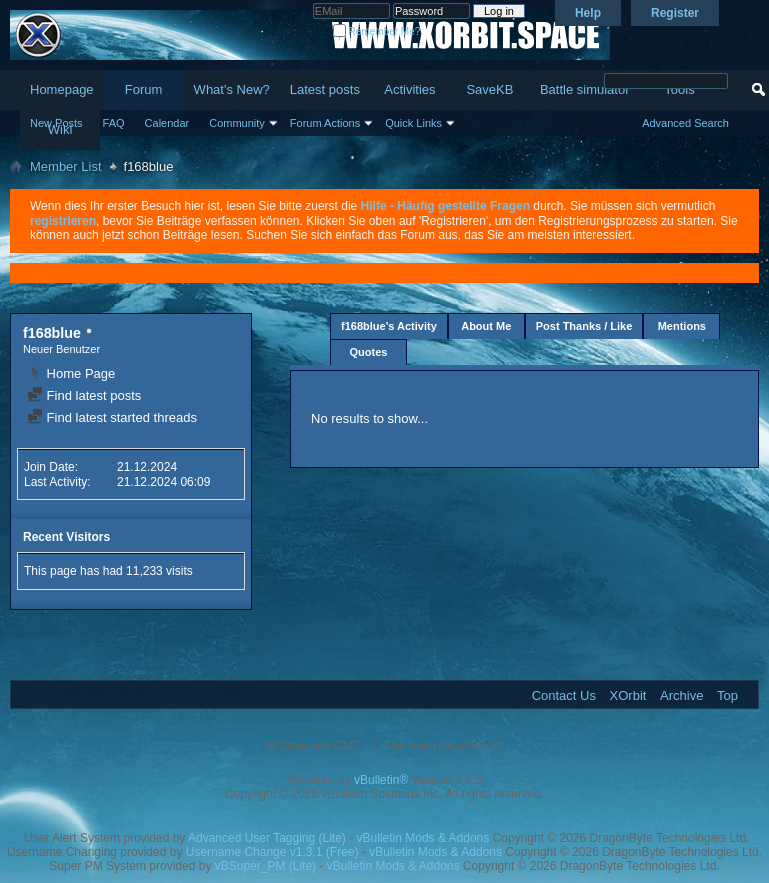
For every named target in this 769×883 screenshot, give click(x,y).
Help (588, 13)
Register (675, 13)
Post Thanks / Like (584, 326)
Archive (681, 695)
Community (237, 123)
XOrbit (628, 695)
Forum (144, 89)
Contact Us (564, 695)
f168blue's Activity (389, 326)
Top (727, 695)
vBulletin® (381, 780)
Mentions (682, 326)
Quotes (369, 352)
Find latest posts (84, 395)
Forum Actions (325, 123)
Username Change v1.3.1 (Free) (272, 852)
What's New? (232, 89)
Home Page (71, 373)
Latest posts (325, 89)
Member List (66, 166)
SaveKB (489, 89)
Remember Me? (376, 31)
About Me (486, 326)
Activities (409, 89)
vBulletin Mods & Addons (423, 838)
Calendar (167, 123)
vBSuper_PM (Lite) (265, 866)
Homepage (62, 89)
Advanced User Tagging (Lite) (267, 838)
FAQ (114, 123)
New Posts (56, 123)
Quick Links (413, 123)
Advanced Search (685, 123)
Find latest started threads (112, 417)
